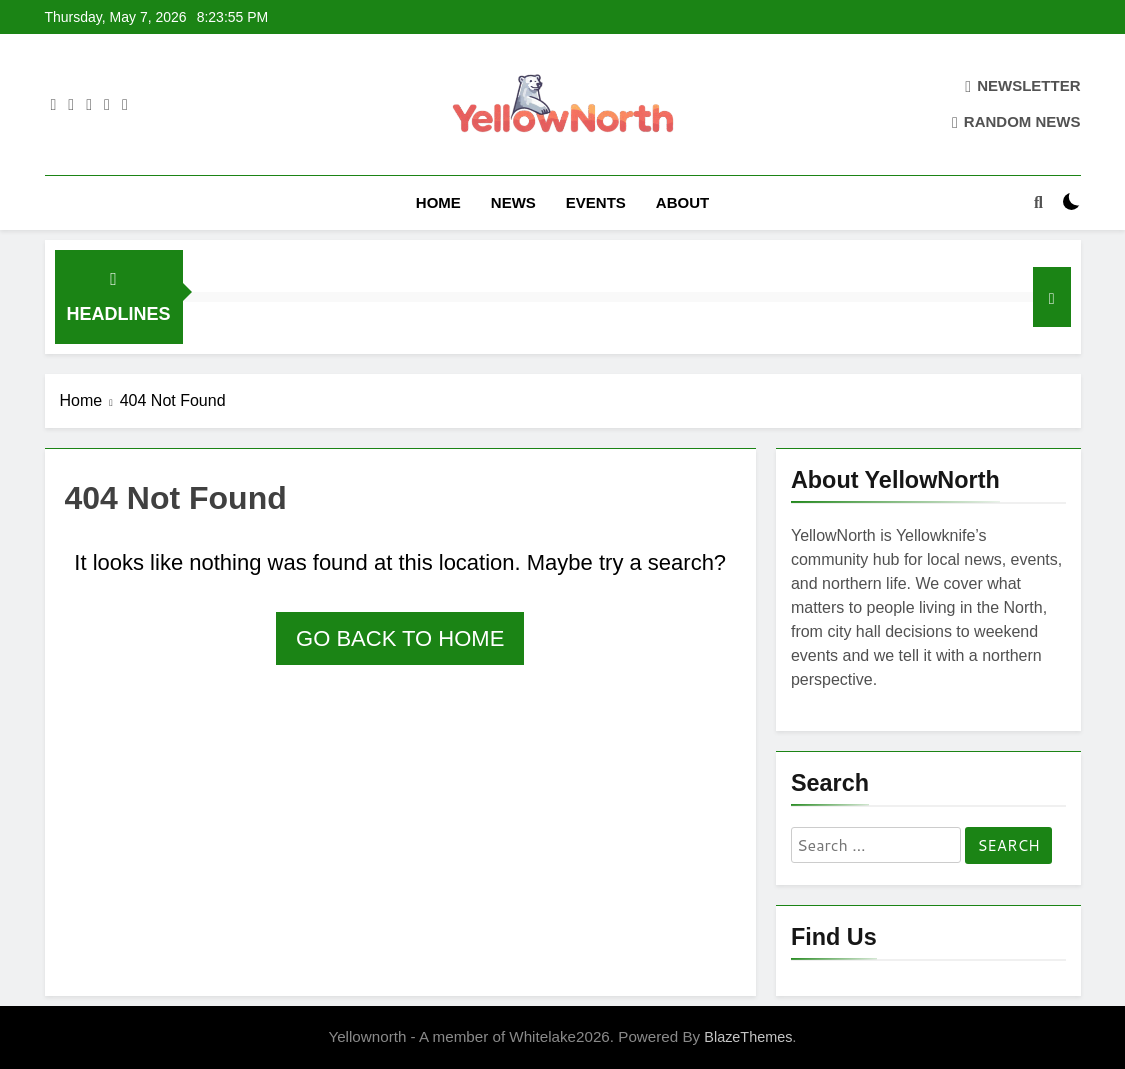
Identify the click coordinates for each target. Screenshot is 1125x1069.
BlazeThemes (748, 1037)
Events (596, 202)
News (513, 202)
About (682, 202)
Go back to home (400, 638)
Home (438, 202)
